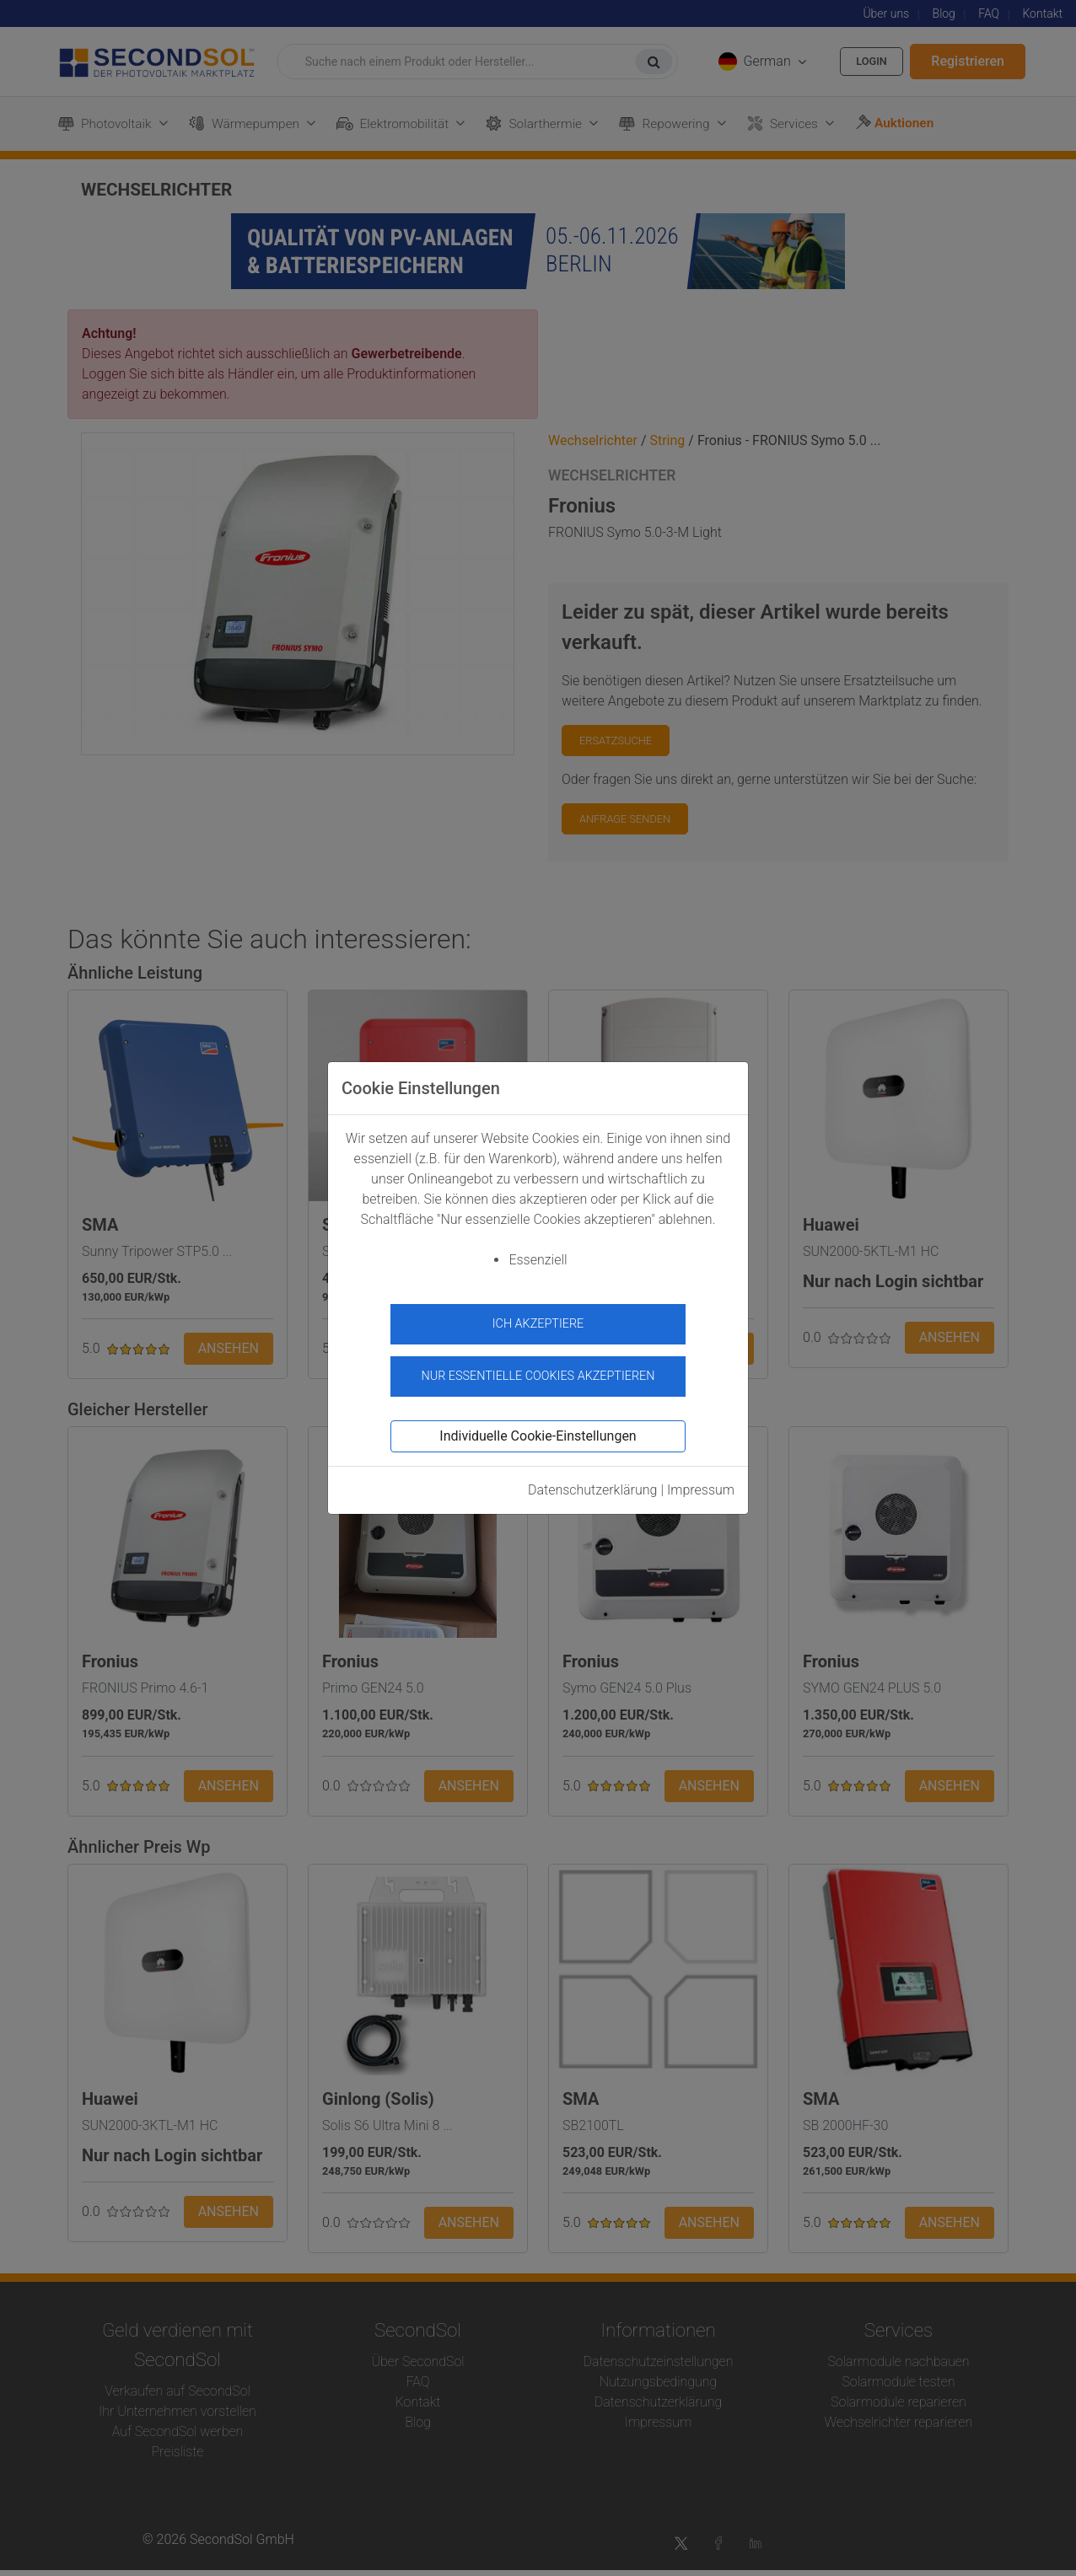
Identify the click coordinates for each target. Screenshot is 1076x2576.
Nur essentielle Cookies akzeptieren (537, 1368)
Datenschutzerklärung (593, 1483)
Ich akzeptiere (538, 1324)
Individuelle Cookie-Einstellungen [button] (537, 1429)
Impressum (700, 1483)
